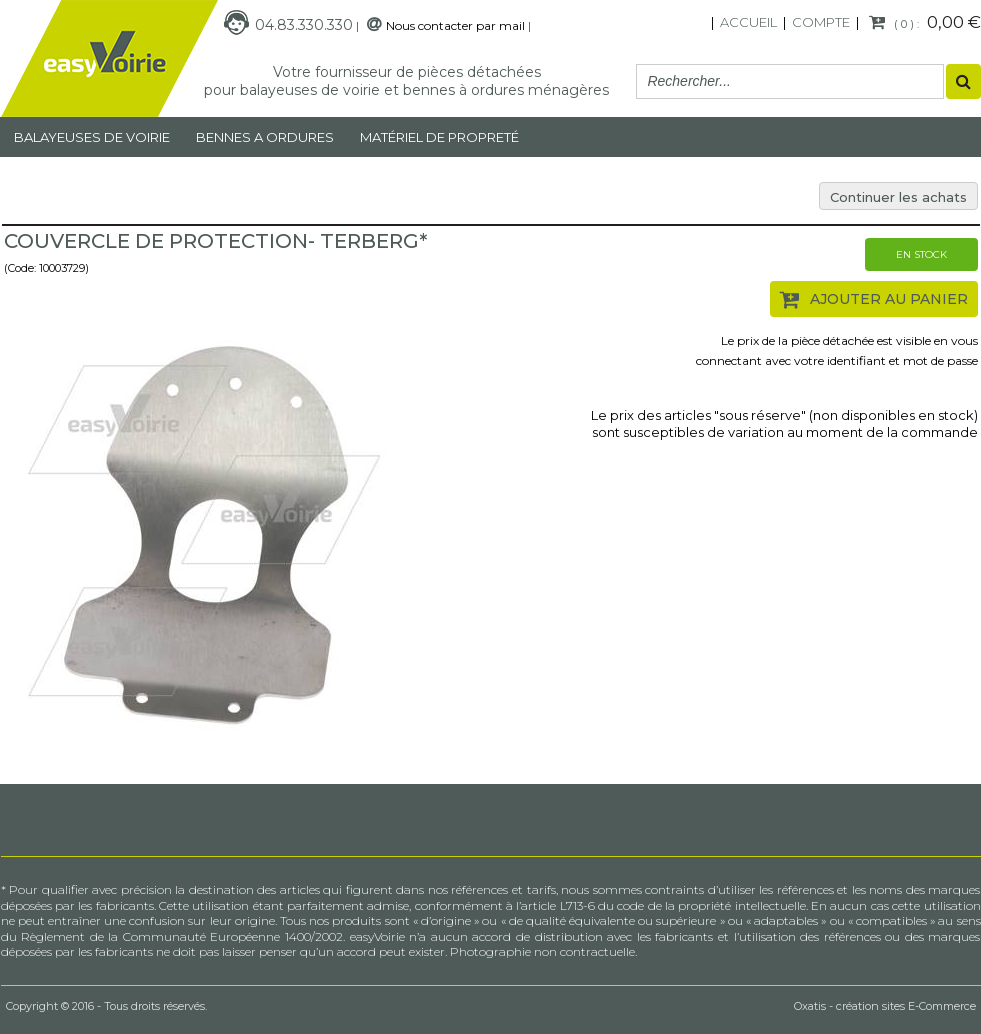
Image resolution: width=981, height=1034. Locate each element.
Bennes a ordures (265, 137)
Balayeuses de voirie (92, 137)
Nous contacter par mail (455, 25)
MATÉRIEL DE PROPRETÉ (439, 137)
